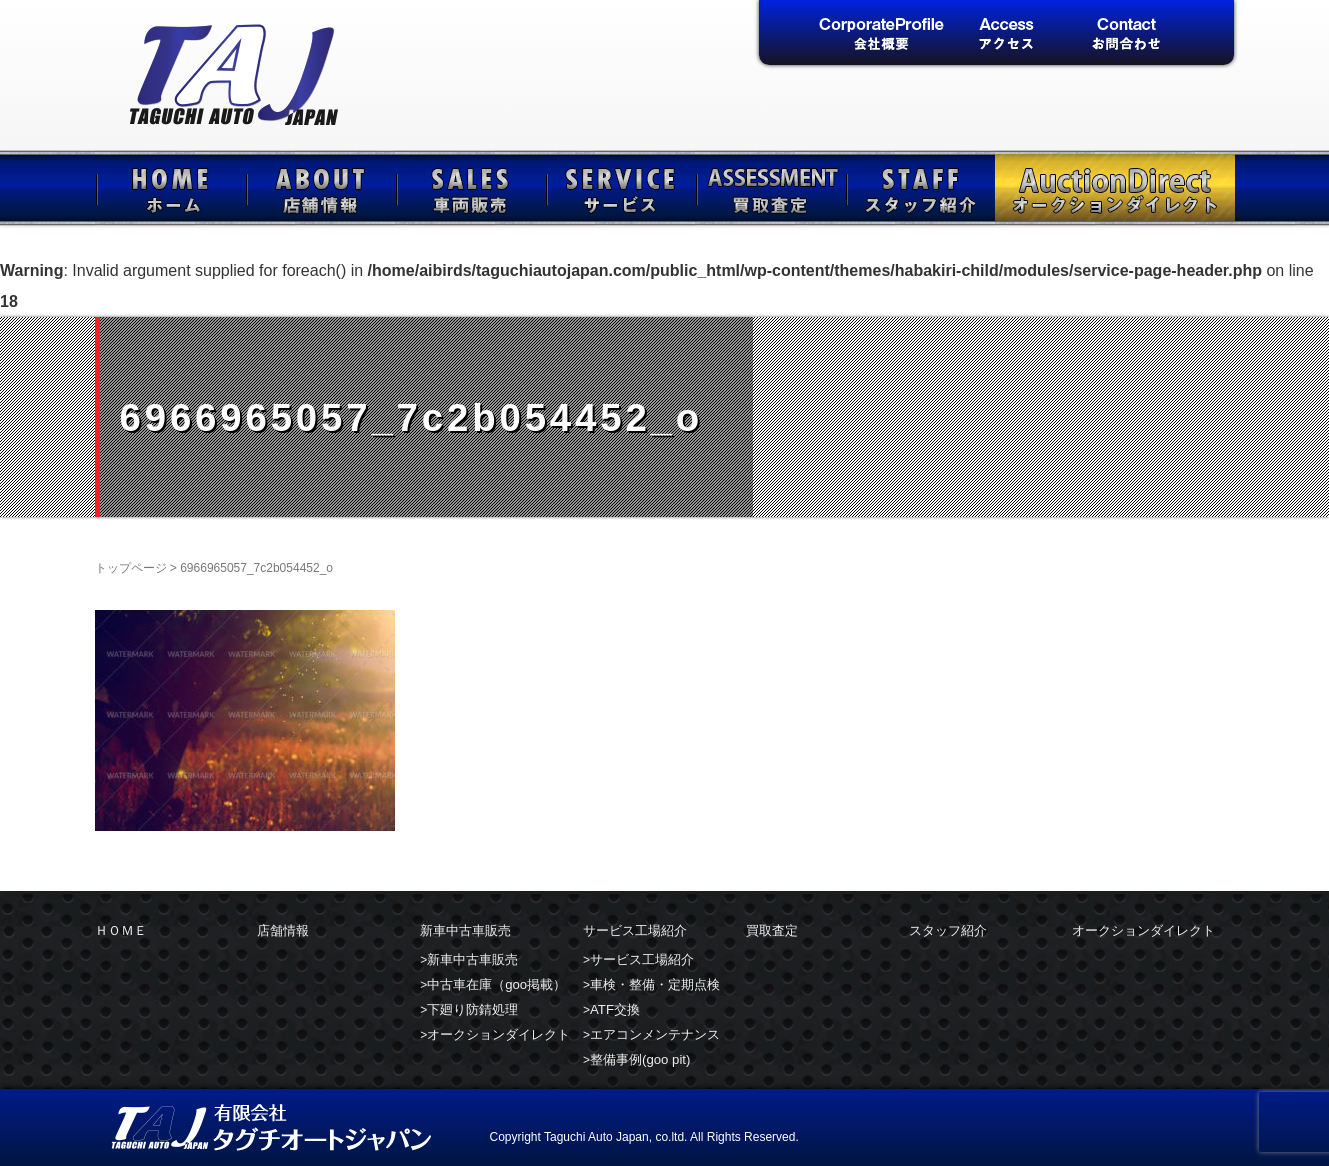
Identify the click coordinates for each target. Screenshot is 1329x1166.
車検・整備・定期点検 (655, 984)
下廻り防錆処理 (472, 1009)
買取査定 (770, 188)
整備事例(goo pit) (640, 1059)
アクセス (1004, 35)
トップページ (131, 568)
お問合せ (1126, 35)
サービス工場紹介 (620, 188)
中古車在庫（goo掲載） (496, 984)
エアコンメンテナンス (655, 1034)
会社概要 (881, 35)
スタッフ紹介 (920, 188)
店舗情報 (320, 188)
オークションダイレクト (1115, 188)
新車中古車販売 (470, 188)
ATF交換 (615, 1009)
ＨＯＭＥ (170, 188)
